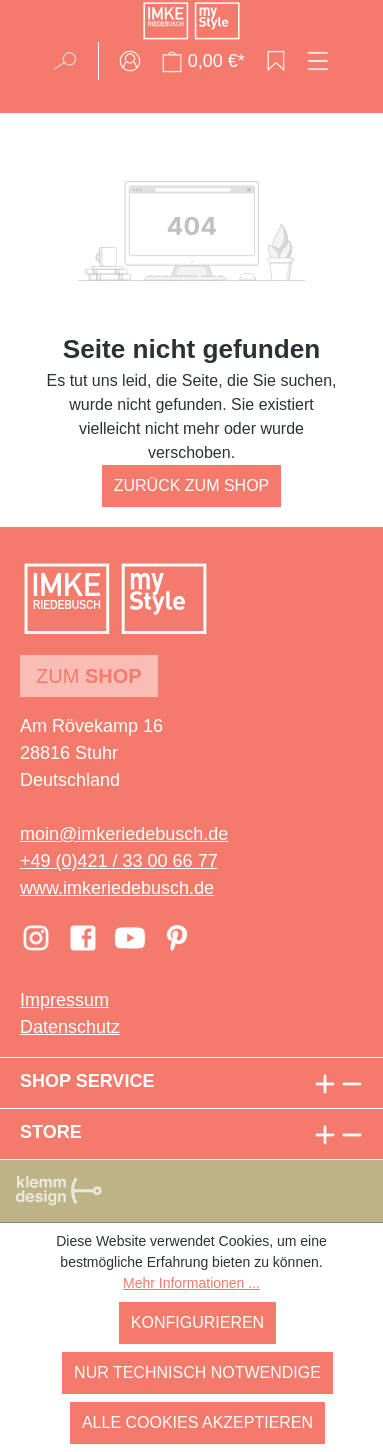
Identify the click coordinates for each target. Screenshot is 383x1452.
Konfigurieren (197, 1322)
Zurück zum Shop (192, 485)
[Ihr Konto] (130, 61)
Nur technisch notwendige (197, 1372)
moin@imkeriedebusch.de (124, 834)
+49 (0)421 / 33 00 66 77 (119, 861)
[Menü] (318, 61)
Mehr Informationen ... (191, 1283)
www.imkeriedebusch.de (117, 888)
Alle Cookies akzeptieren (197, 1422)
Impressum (64, 1000)
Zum (89, 676)
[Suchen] (71, 61)
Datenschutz (70, 1027)
